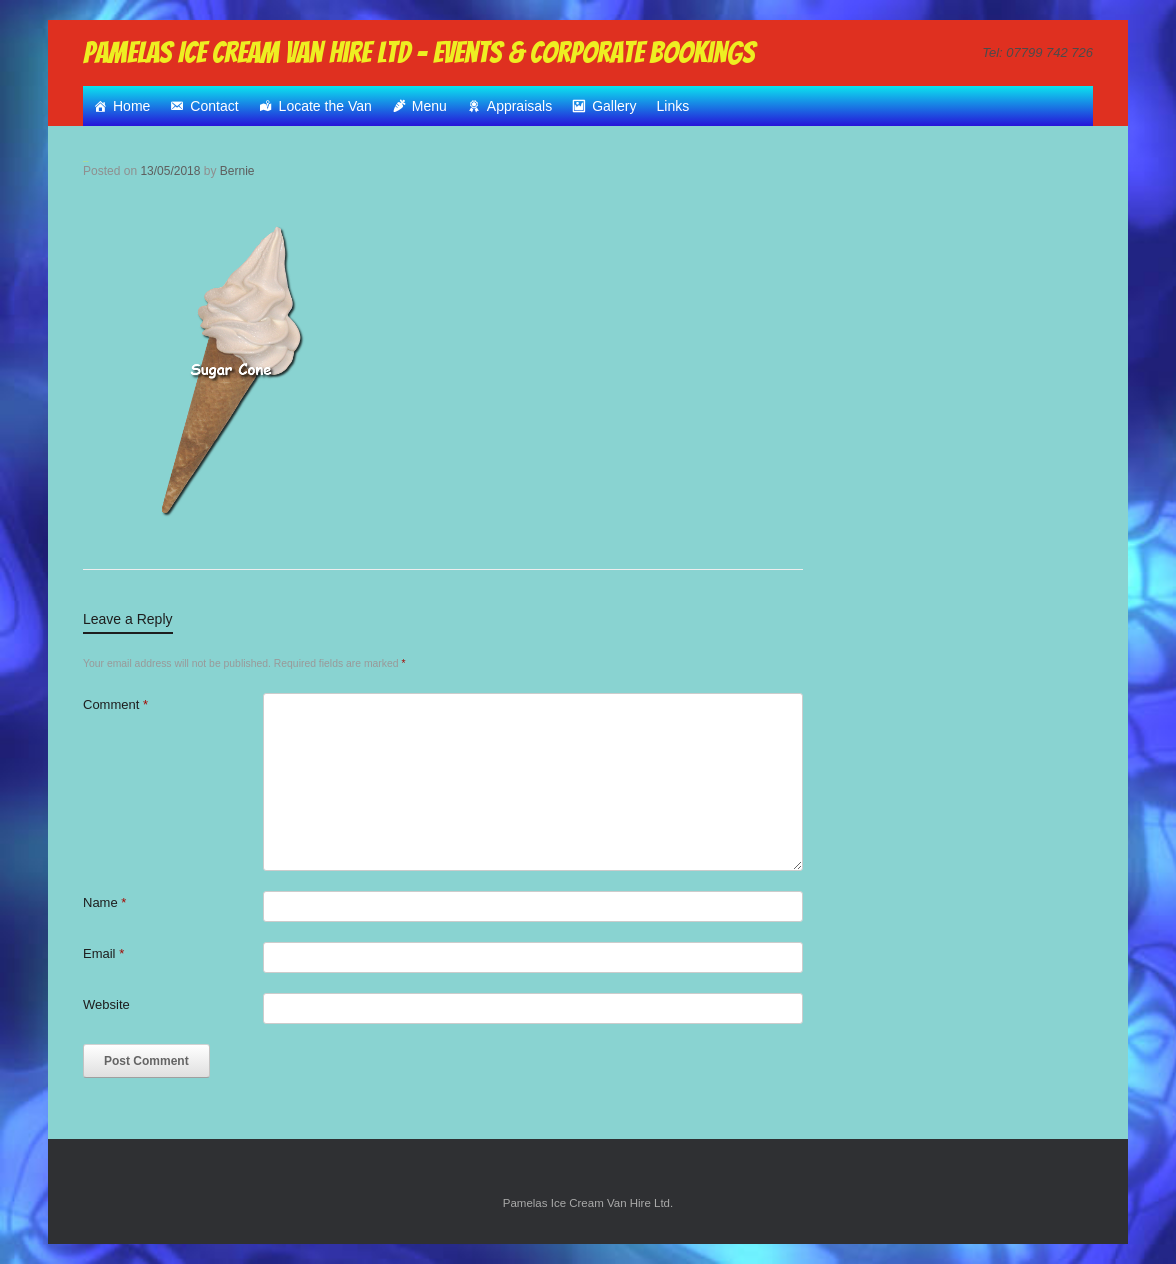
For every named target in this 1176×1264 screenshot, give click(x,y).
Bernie (237, 171)
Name (104, 902)
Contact (214, 106)
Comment (115, 704)
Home (131, 106)
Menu (429, 106)
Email (103, 953)
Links (673, 106)
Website (106, 1004)
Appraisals (519, 106)
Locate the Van (325, 106)
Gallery (614, 106)
